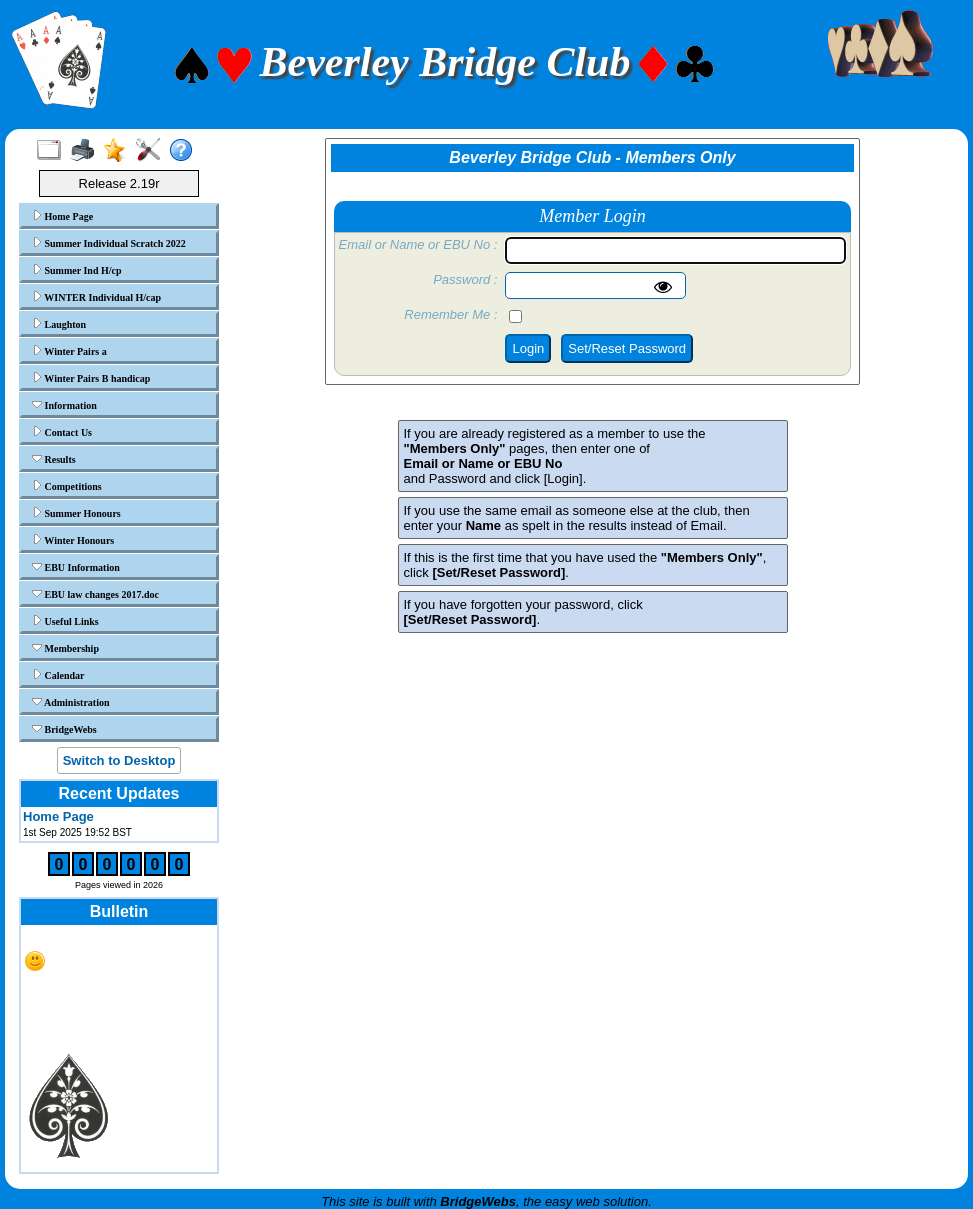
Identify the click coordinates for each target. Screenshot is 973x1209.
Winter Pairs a (69, 351)
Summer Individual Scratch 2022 (109, 243)
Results (54, 459)
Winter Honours (73, 540)
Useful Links (65, 621)
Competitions (67, 486)
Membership (65, 648)
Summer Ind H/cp (77, 270)
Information (64, 405)
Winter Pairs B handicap (91, 378)
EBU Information (76, 567)
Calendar (58, 675)
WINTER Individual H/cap (96, 297)
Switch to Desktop (119, 760)
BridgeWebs (64, 729)
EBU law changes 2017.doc (95, 594)
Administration (71, 702)
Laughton (59, 324)
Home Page (62, 216)
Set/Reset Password (627, 348)
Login (528, 348)
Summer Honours (76, 513)
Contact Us (62, 432)
